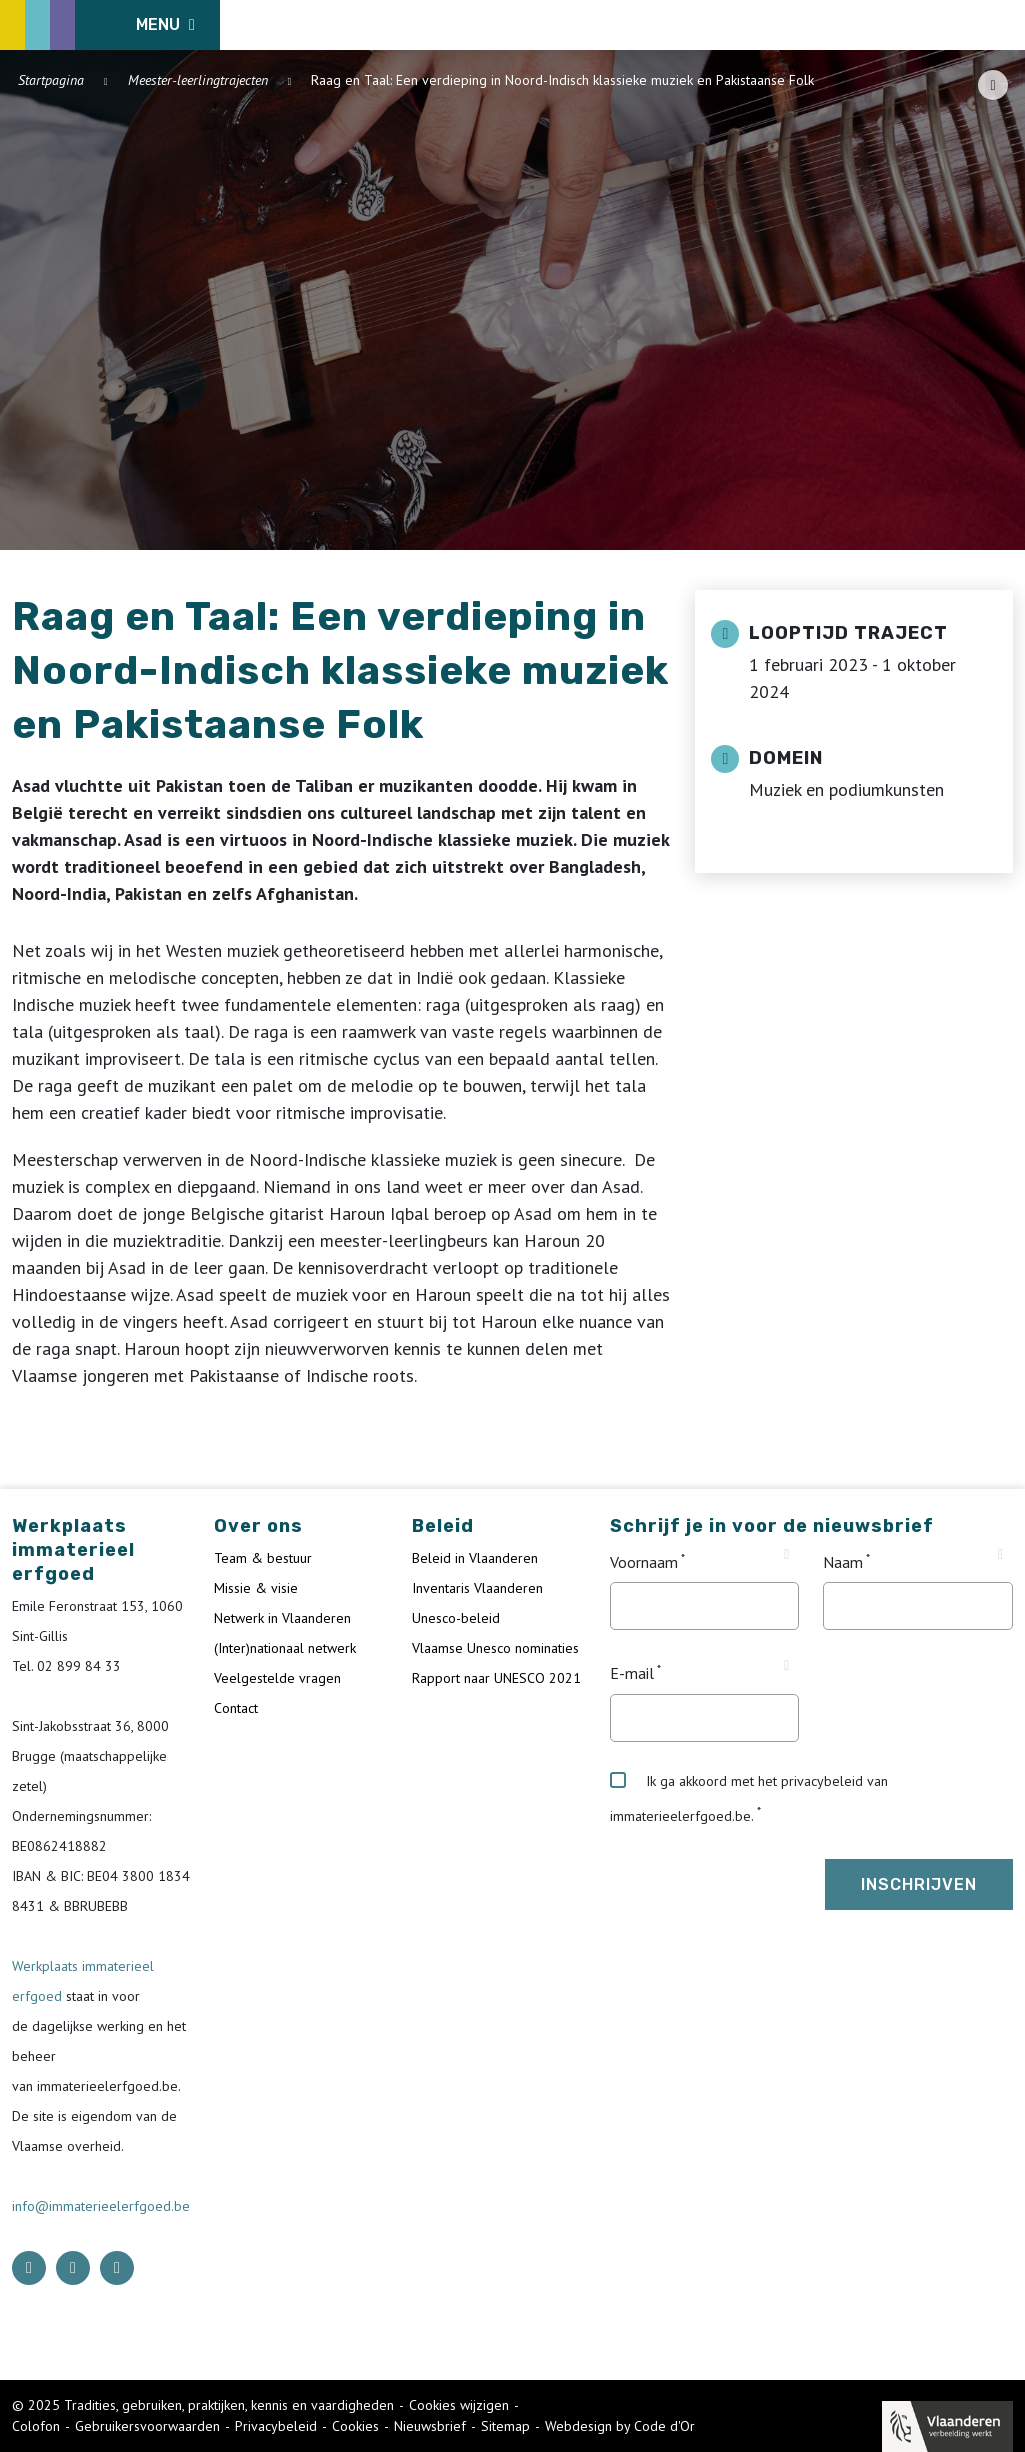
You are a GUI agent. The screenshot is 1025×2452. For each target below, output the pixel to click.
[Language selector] (945, 25)
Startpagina (51, 80)
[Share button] (993, 85)
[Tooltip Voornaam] (786, 1555)
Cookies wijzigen (459, 2405)
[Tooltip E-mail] (786, 1666)
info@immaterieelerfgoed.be (101, 2206)
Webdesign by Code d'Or (620, 2426)
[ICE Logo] (116, 25)
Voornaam (644, 1562)
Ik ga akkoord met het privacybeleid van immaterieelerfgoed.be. (749, 1798)
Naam (843, 1562)
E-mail (632, 1674)
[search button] (1001, 25)
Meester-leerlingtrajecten (198, 80)
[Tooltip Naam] (1000, 1555)
